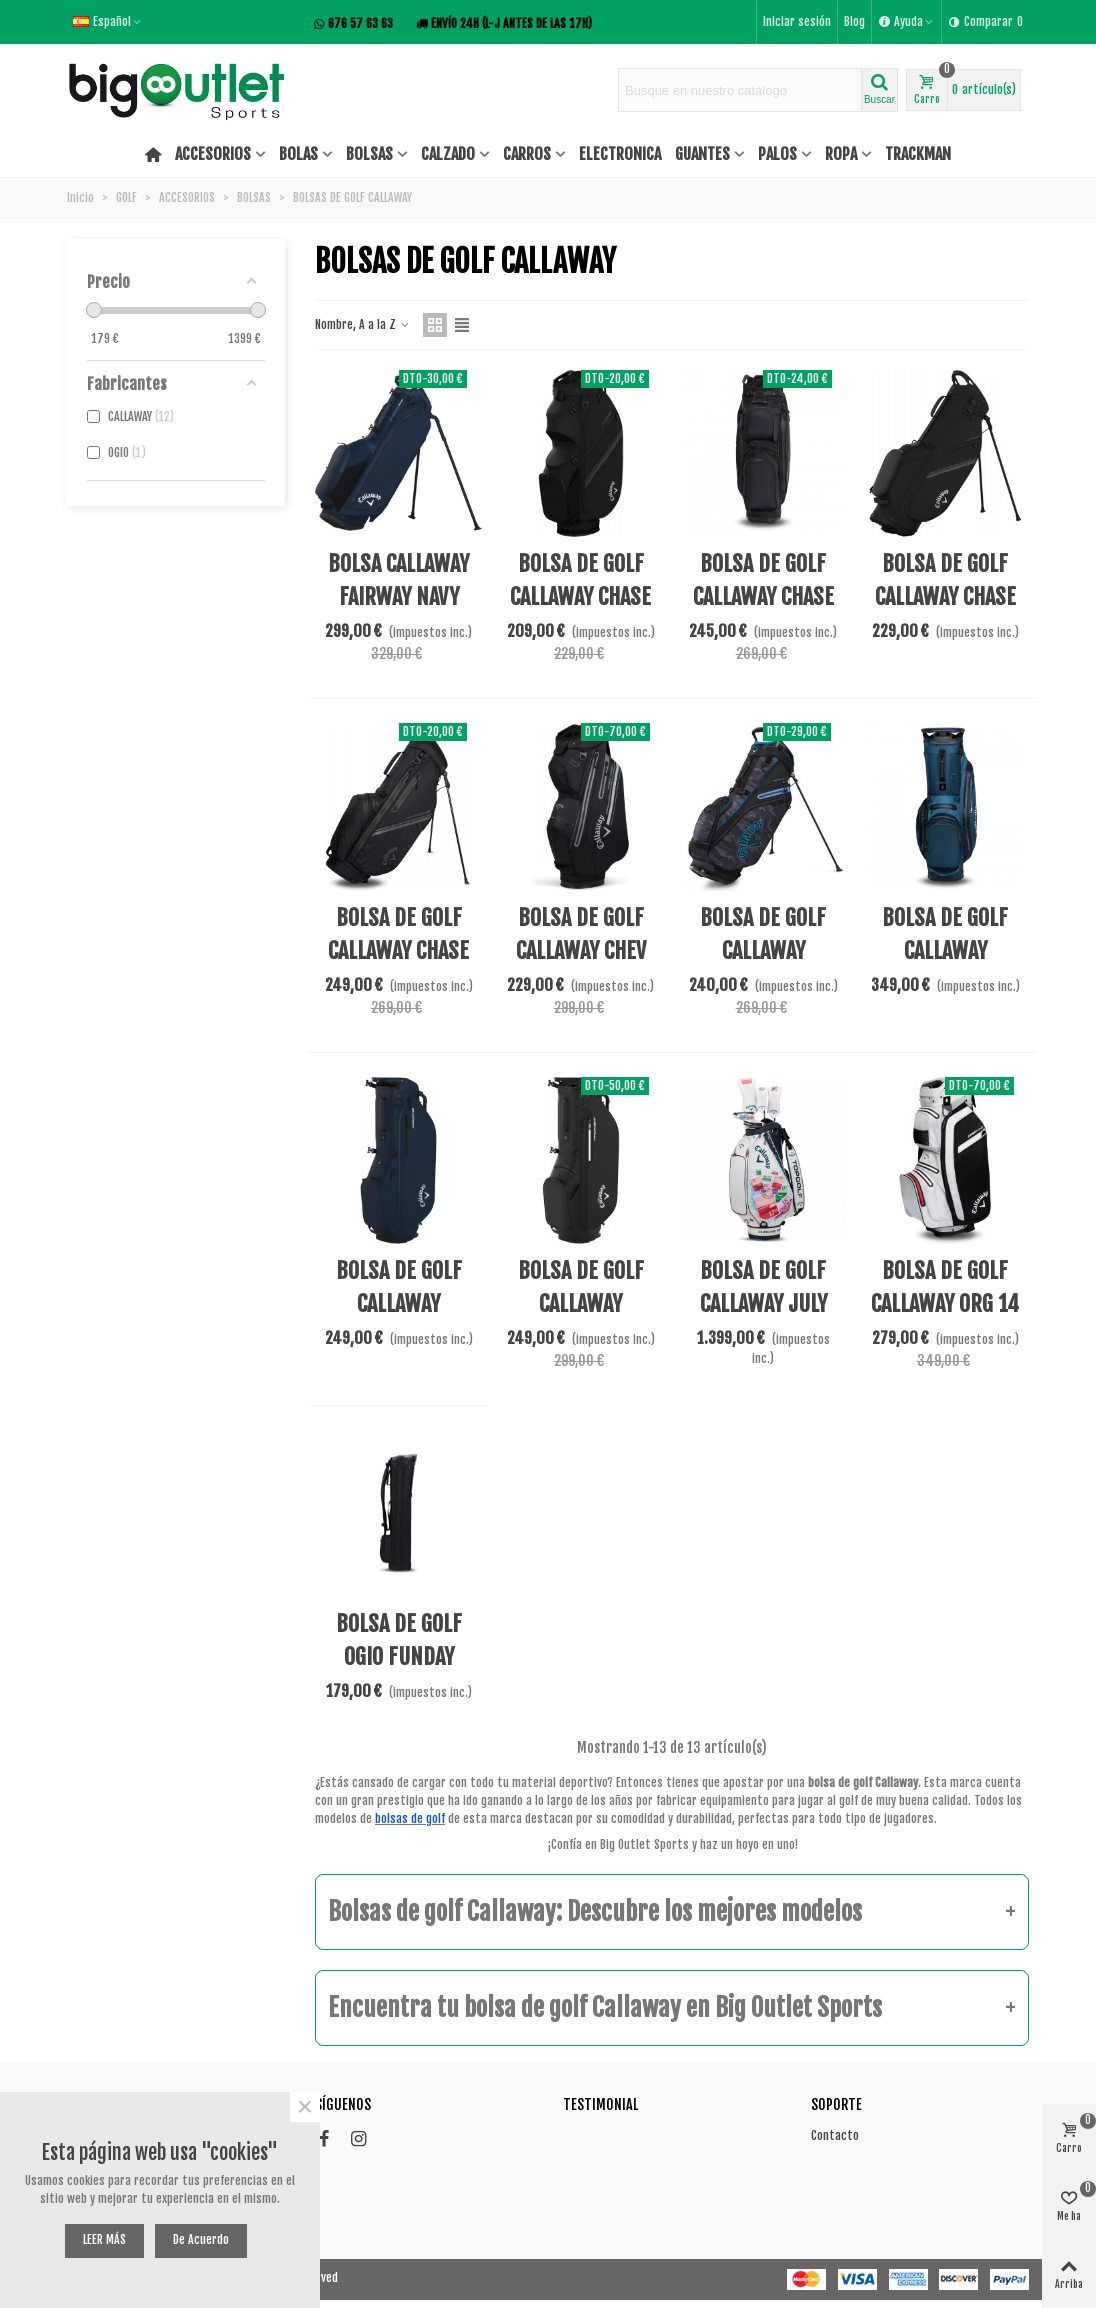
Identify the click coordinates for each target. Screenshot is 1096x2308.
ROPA (841, 154)
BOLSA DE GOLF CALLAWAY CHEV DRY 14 (581, 950)
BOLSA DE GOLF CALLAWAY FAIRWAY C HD (581, 1303)
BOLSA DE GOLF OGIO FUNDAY (399, 1640)
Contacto (835, 2135)
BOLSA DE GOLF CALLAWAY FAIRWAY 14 (763, 950)
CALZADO (448, 154)
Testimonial (600, 2104)
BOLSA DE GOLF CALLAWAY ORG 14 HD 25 (945, 1303)
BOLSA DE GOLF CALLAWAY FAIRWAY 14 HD (945, 950)
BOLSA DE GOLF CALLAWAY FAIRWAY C (399, 1303)
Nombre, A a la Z (363, 324)
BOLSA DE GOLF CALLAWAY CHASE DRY (398, 950)
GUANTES (702, 154)
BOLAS (298, 154)
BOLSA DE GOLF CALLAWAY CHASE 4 (945, 596)
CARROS (527, 154)
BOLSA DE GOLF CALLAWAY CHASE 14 (580, 596)
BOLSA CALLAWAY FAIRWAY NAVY (398, 580)
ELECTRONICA (620, 154)
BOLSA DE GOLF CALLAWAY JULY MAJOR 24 (763, 1303)
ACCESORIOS (213, 154)
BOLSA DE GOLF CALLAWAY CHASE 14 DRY (763, 596)
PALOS (777, 154)
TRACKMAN (918, 154)
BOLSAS (369, 154)
